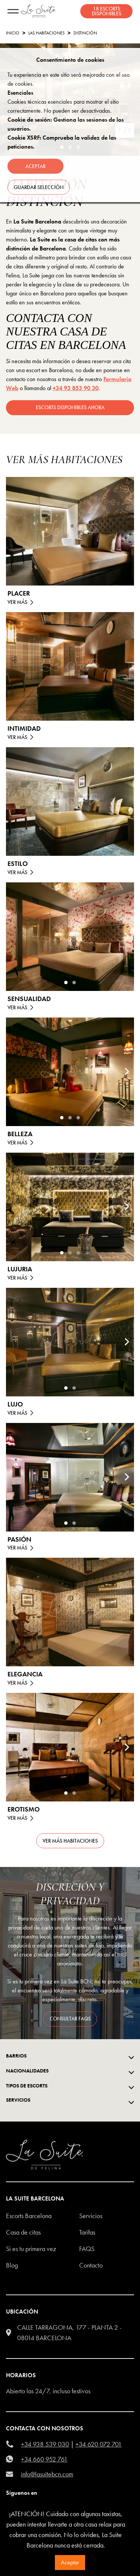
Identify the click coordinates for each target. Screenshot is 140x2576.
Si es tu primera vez (31, 2248)
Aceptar (70, 2562)
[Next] (126, 936)
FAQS (86, 2248)
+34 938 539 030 (45, 2444)
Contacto (91, 2265)
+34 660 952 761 (44, 2459)
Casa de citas (23, 2232)
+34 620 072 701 (98, 2444)
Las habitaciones (46, 33)
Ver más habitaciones (70, 1840)
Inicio (12, 33)
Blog (12, 2265)
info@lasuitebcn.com (47, 2474)
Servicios (90, 2215)
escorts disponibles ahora (70, 407)
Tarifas (87, 2232)
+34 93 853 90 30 (76, 388)
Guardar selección (38, 187)
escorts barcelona (29, 2215)
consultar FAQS (70, 2018)
